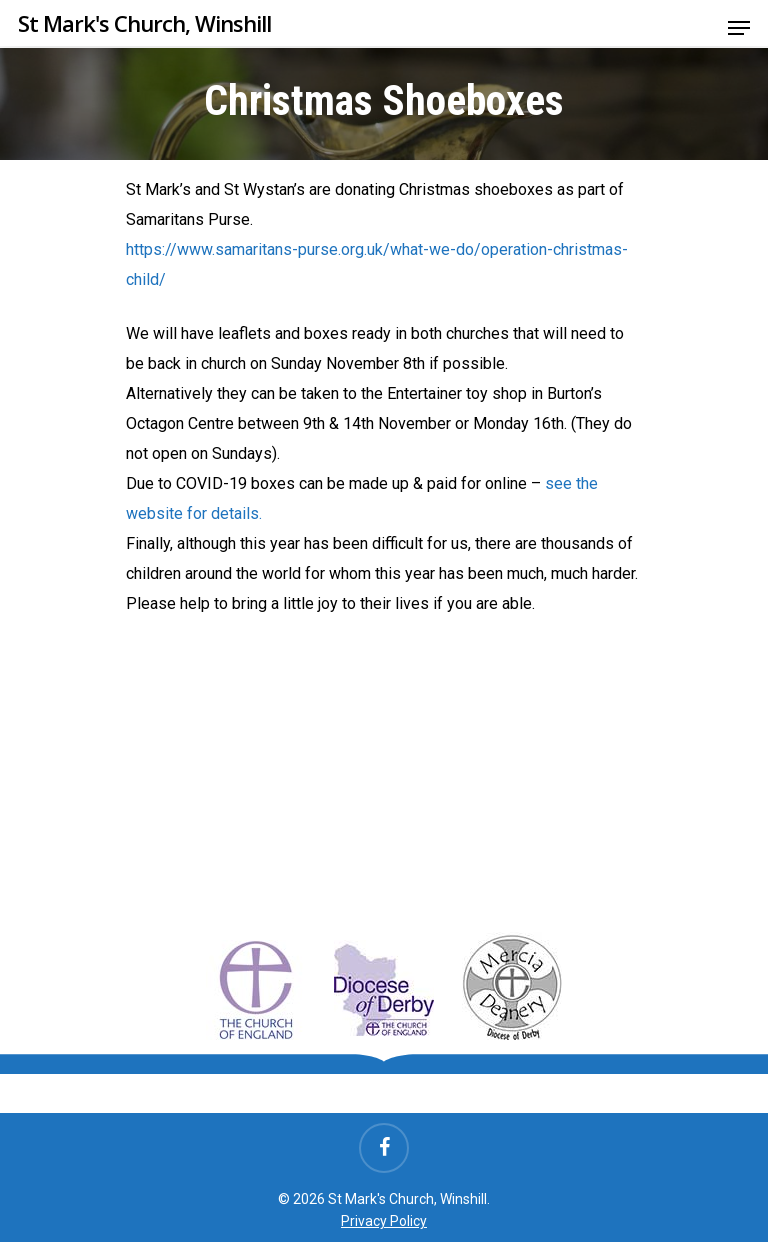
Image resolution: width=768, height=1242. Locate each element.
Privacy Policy (384, 1221)
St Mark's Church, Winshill (144, 23)
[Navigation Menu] (739, 28)
